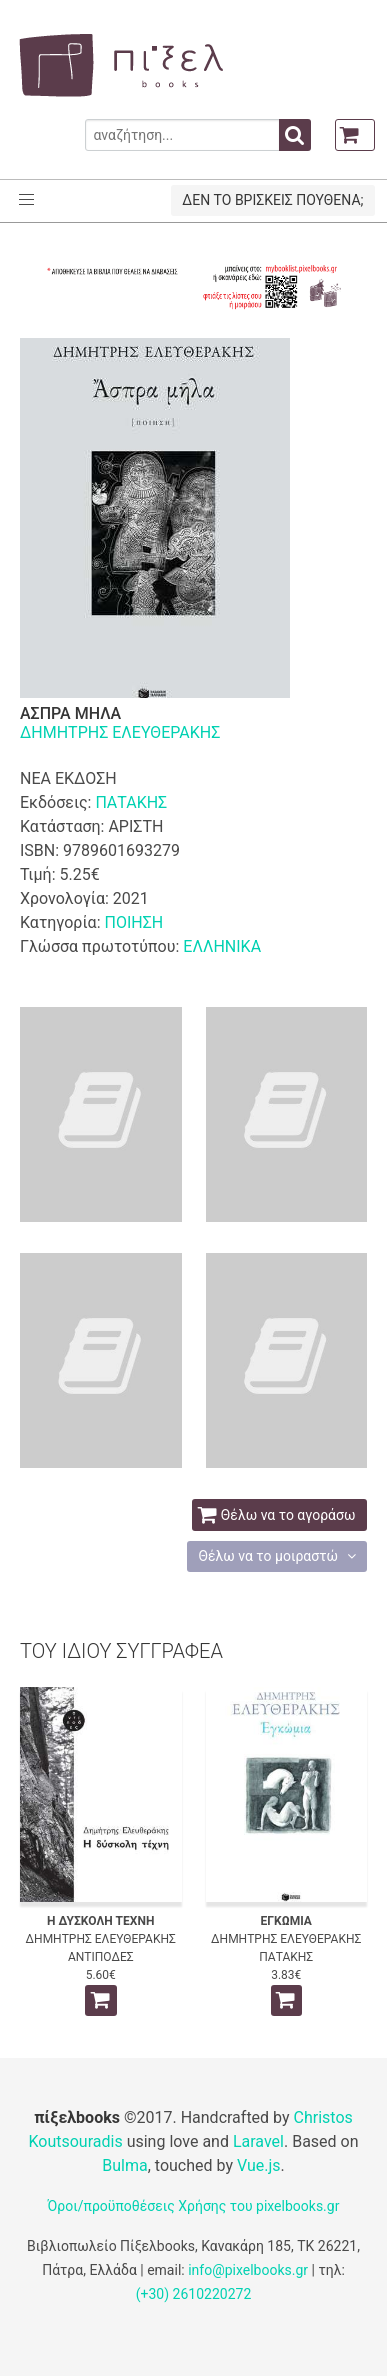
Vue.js (259, 2165)
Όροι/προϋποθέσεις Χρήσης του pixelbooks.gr (194, 2206)
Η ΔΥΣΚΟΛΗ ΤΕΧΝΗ (100, 1921)
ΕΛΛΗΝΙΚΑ (222, 946)
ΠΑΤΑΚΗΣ (131, 802)
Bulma (124, 2165)
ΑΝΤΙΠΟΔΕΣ (101, 1957)
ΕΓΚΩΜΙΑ (286, 1921)
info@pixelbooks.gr (248, 2270)
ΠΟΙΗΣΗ (133, 922)
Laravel (258, 2141)
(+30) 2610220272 (194, 2294)
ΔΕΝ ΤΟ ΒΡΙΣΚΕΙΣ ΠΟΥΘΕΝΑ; (272, 200)
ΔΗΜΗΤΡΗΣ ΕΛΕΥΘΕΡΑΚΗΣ (120, 732)
